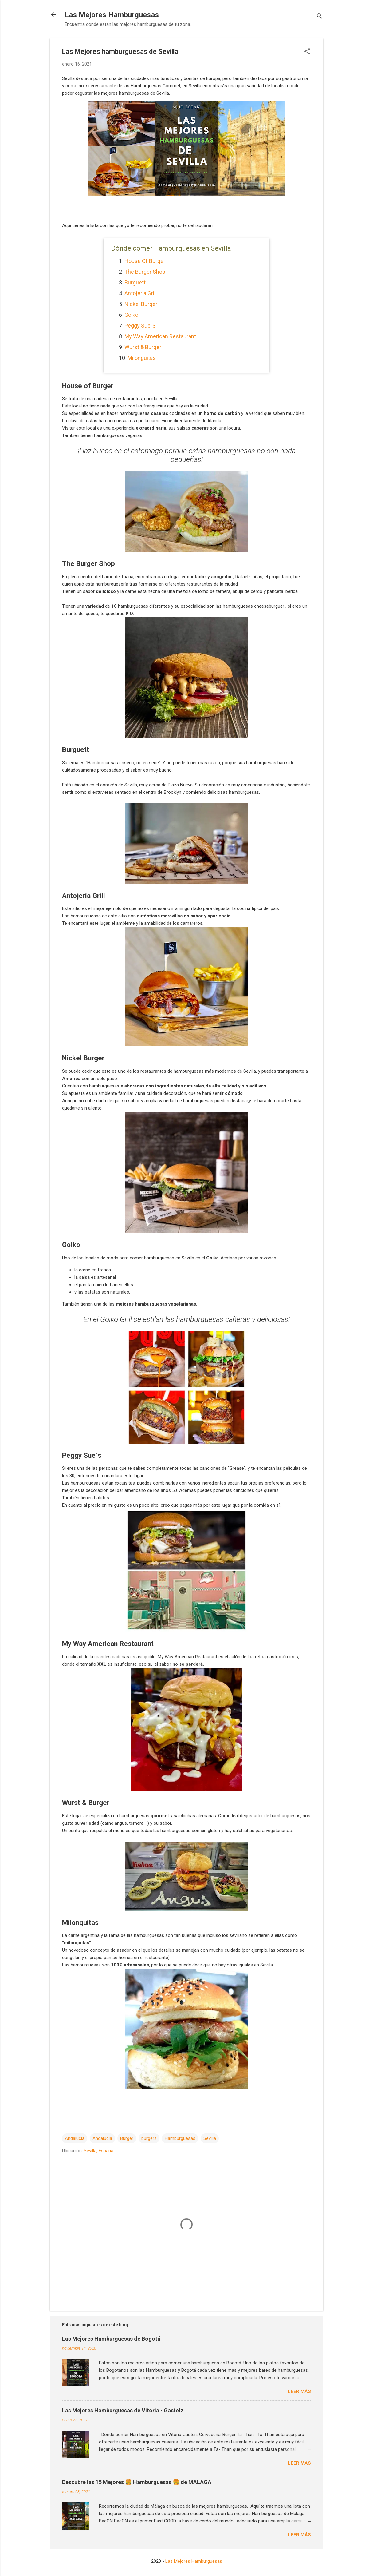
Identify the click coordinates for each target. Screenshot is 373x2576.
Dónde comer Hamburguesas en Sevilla (171, 248)
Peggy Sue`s (140, 325)
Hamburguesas (180, 2138)
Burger (126, 2138)
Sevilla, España (98, 2150)
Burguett (135, 282)
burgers (149, 2138)
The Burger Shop (144, 271)
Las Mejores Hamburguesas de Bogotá (111, 2338)
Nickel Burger (140, 304)
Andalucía (102, 2138)
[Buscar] (319, 16)
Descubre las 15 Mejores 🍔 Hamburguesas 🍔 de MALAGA (136, 2482)
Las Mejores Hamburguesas (112, 14)
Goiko (131, 315)
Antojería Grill (140, 293)
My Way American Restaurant (160, 336)
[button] (307, 52)
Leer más (299, 2391)
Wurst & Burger (142, 347)
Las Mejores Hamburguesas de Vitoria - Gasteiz (122, 2410)
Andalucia (74, 2138)
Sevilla (209, 2138)
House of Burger (144, 261)
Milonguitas (142, 358)
